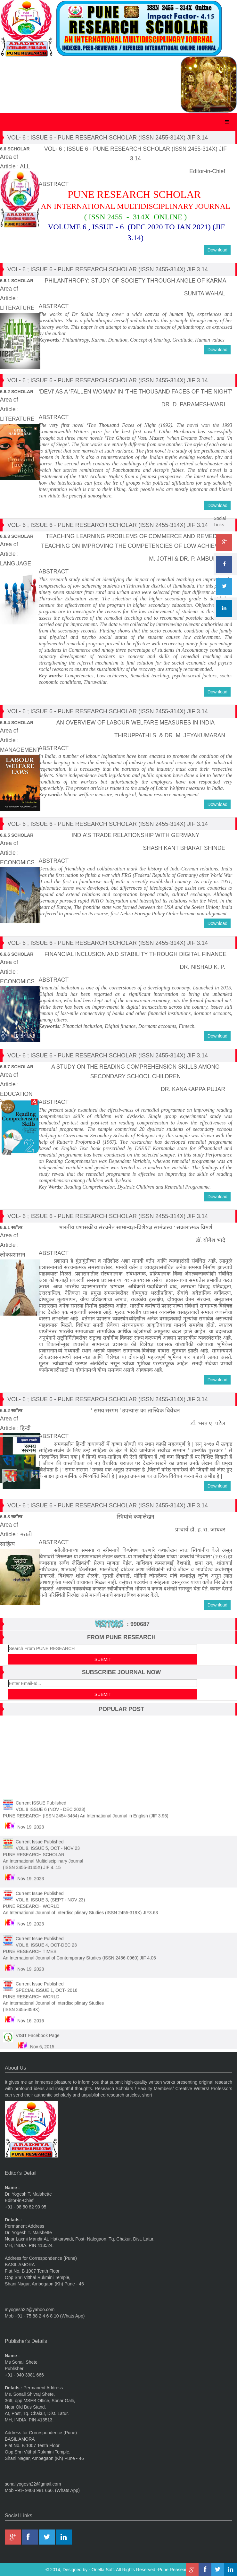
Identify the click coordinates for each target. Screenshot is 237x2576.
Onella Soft (103, 2569)
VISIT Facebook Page (38, 2031)
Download (217, 249)
